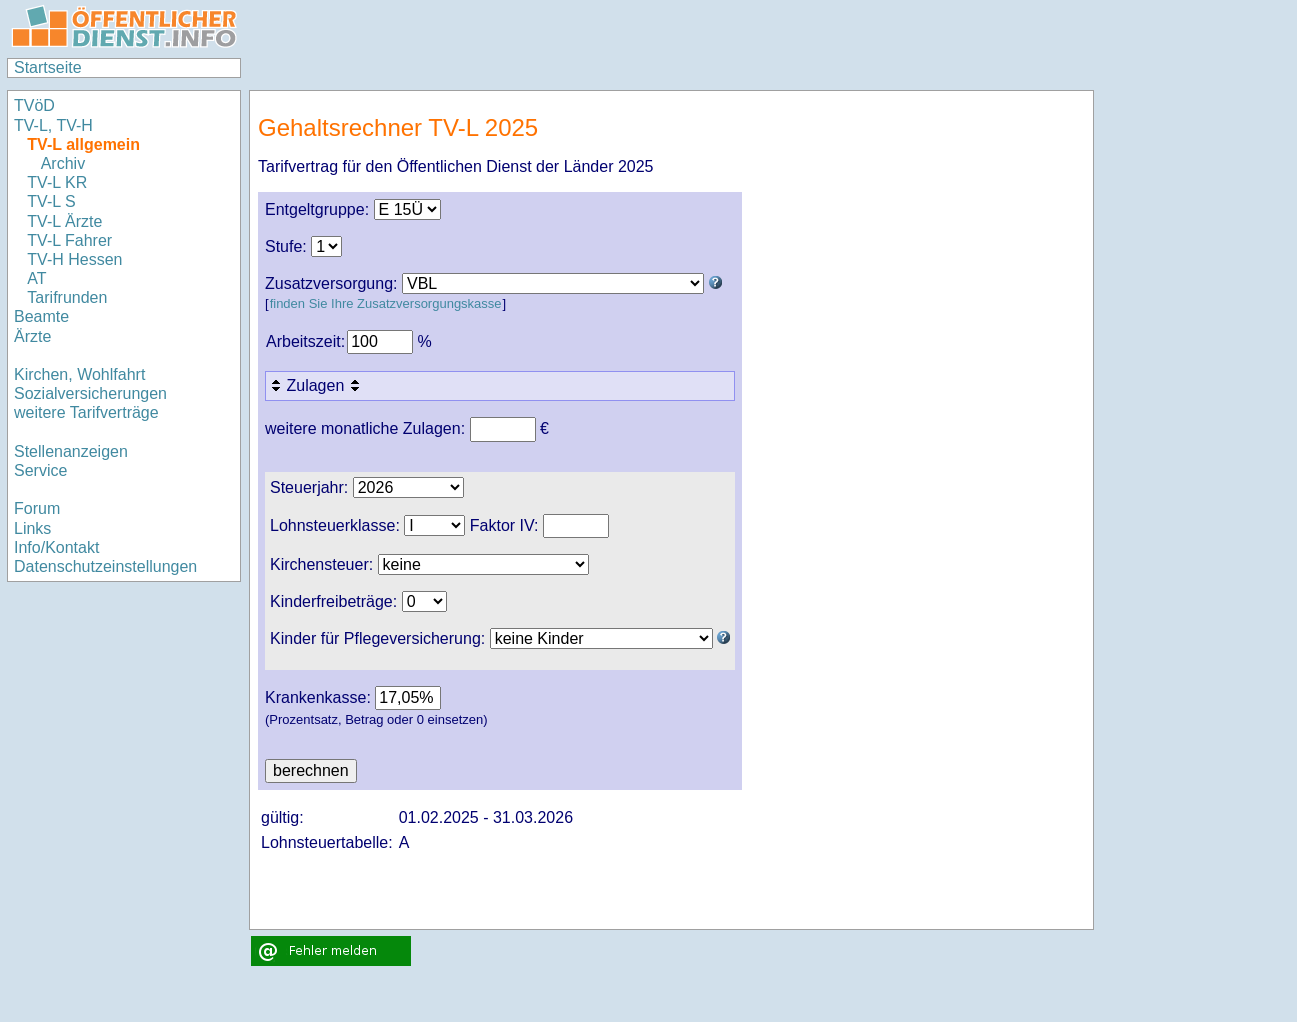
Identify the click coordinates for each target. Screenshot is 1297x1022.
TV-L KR (59, 182)
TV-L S (51, 201)
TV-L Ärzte (64, 221)
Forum (37, 508)
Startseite (48, 67)
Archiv (63, 163)
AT (36, 278)
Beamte (41, 316)
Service (40, 470)
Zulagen (317, 385)
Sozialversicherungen (90, 393)
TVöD (34, 105)
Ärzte (32, 336)
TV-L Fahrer (69, 240)
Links (32, 528)
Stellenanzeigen (71, 451)
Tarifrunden (69, 297)
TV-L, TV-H (53, 125)
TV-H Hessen (74, 259)
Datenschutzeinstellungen (105, 566)
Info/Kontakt (56, 547)
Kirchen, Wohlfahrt (79, 374)
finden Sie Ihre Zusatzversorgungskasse (386, 303)
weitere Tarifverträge (86, 412)
